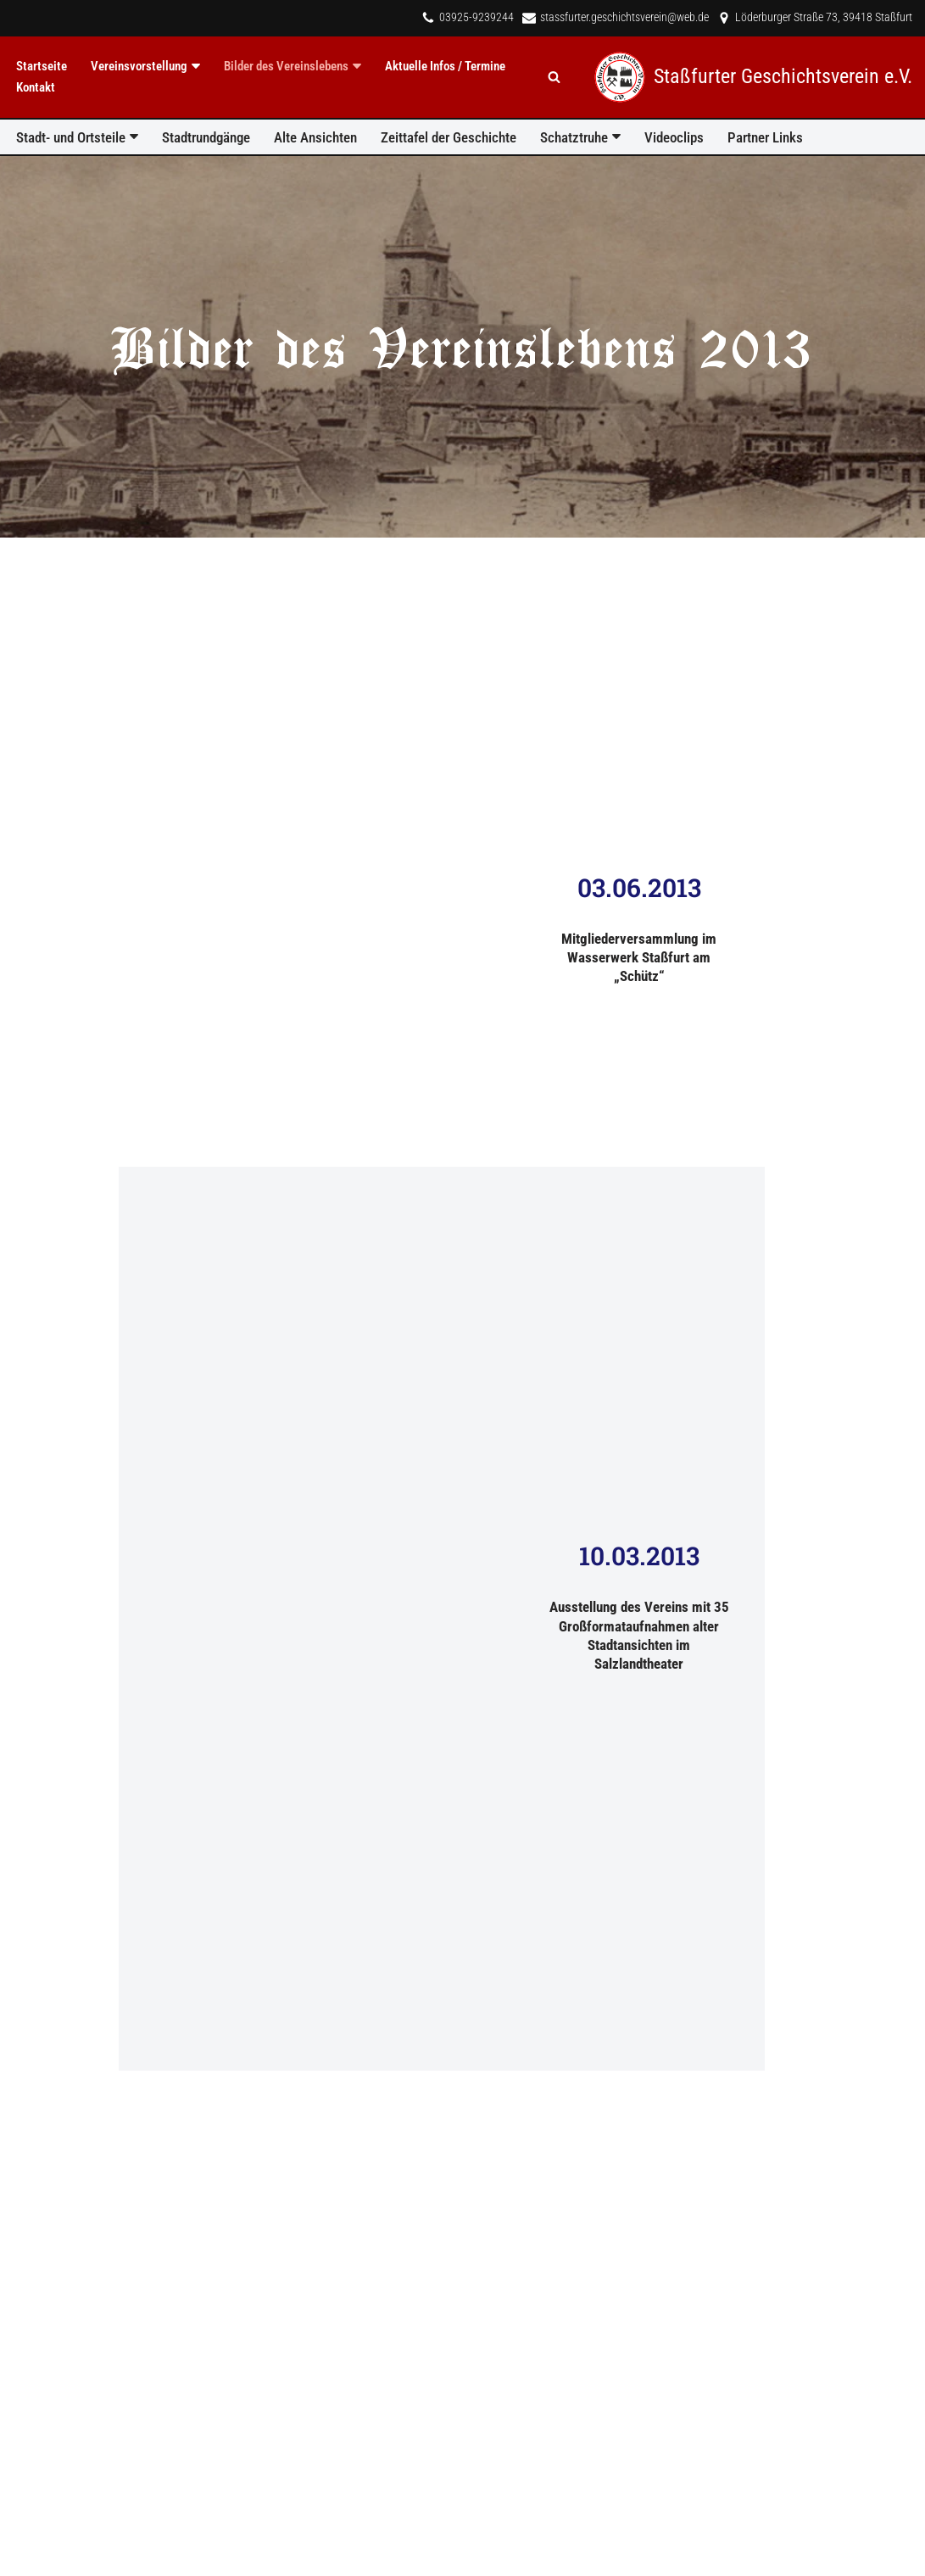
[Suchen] (554, 76)
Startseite (41, 66)
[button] (196, 66)
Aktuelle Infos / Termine (445, 66)
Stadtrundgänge (206, 137)
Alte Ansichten (315, 137)
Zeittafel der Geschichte (448, 137)
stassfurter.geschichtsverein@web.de (624, 17)
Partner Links (765, 137)
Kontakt (35, 87)
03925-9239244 (476, 17)
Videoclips (674, 137)
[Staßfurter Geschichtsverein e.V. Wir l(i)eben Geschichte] (753, 77)
